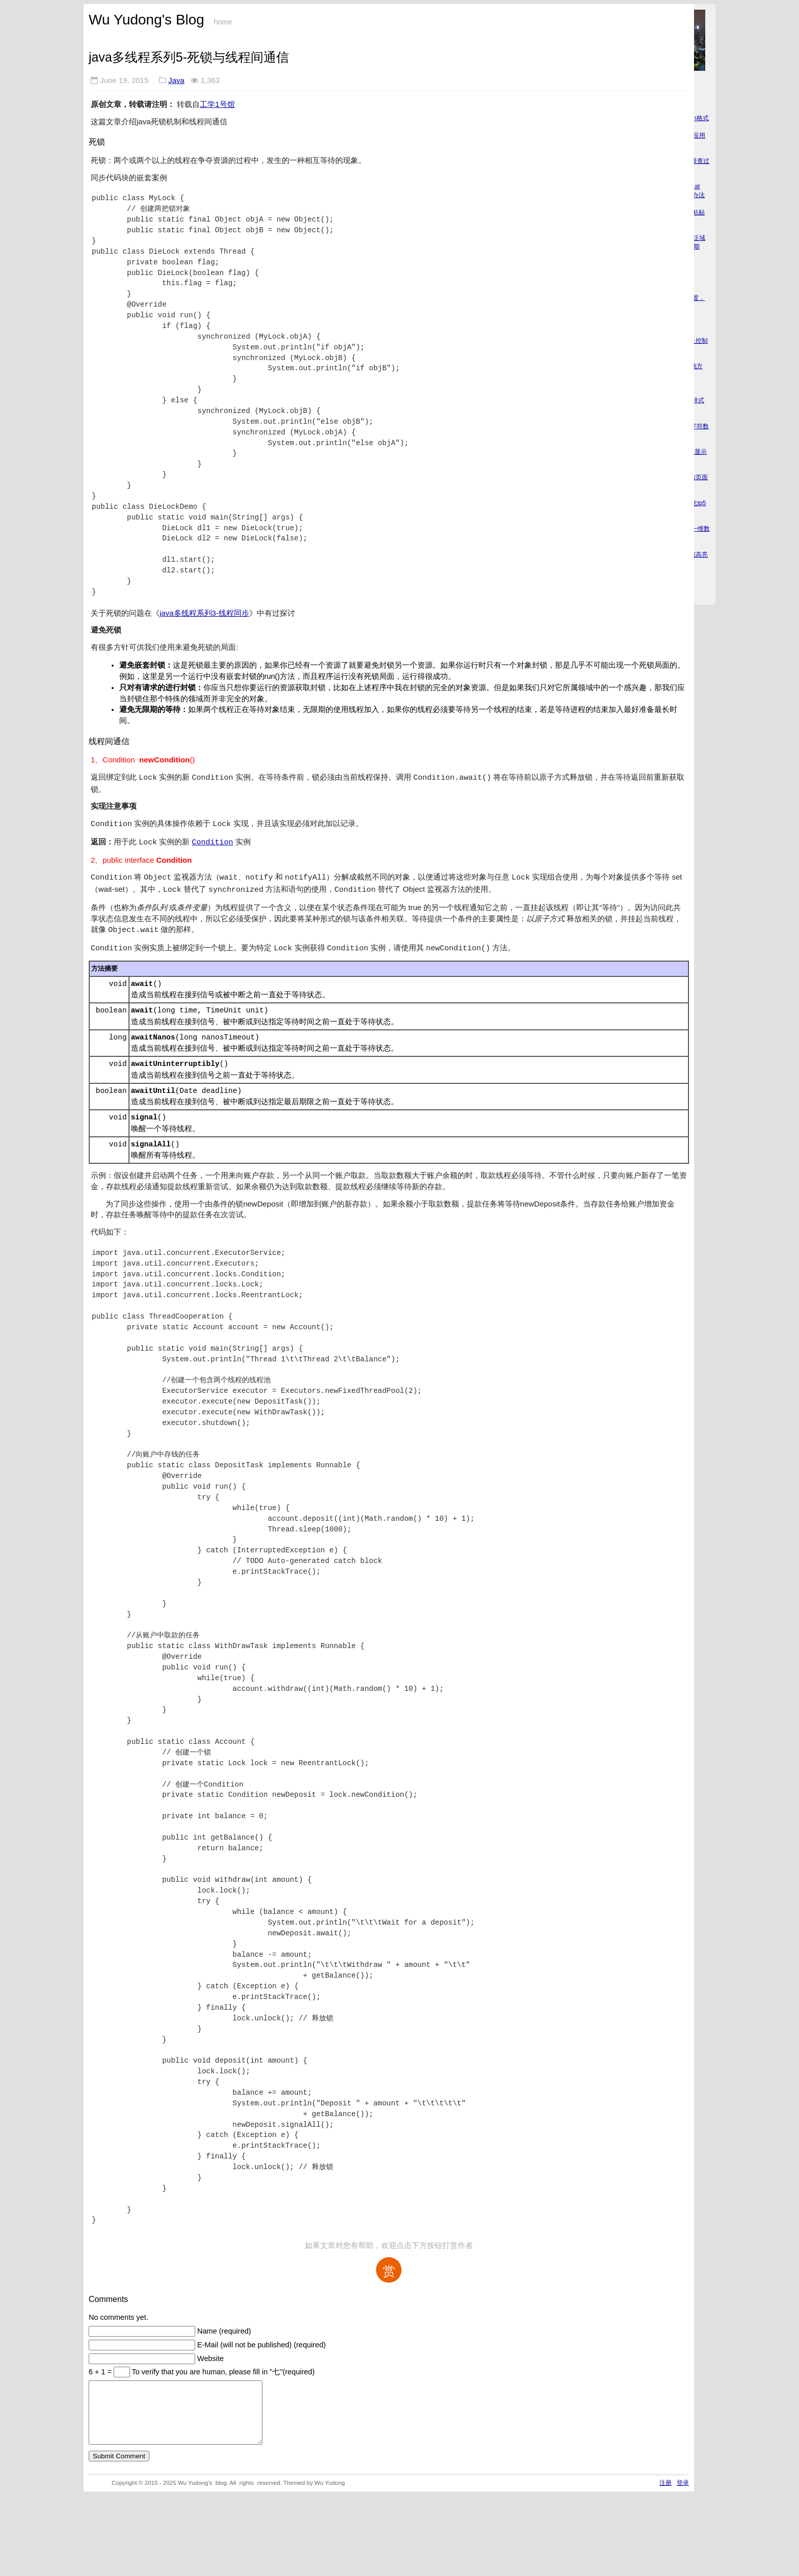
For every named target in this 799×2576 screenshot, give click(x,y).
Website (210, 2351)
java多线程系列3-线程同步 (204, 613)
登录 (683, 2487)
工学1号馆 (217, 104)
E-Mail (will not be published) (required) (261, 2338)
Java (176, 80)
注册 (665, 2487)
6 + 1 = (101, 2365)
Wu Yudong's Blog (146, 20)
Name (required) (224, 2324)
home (223, 22)
